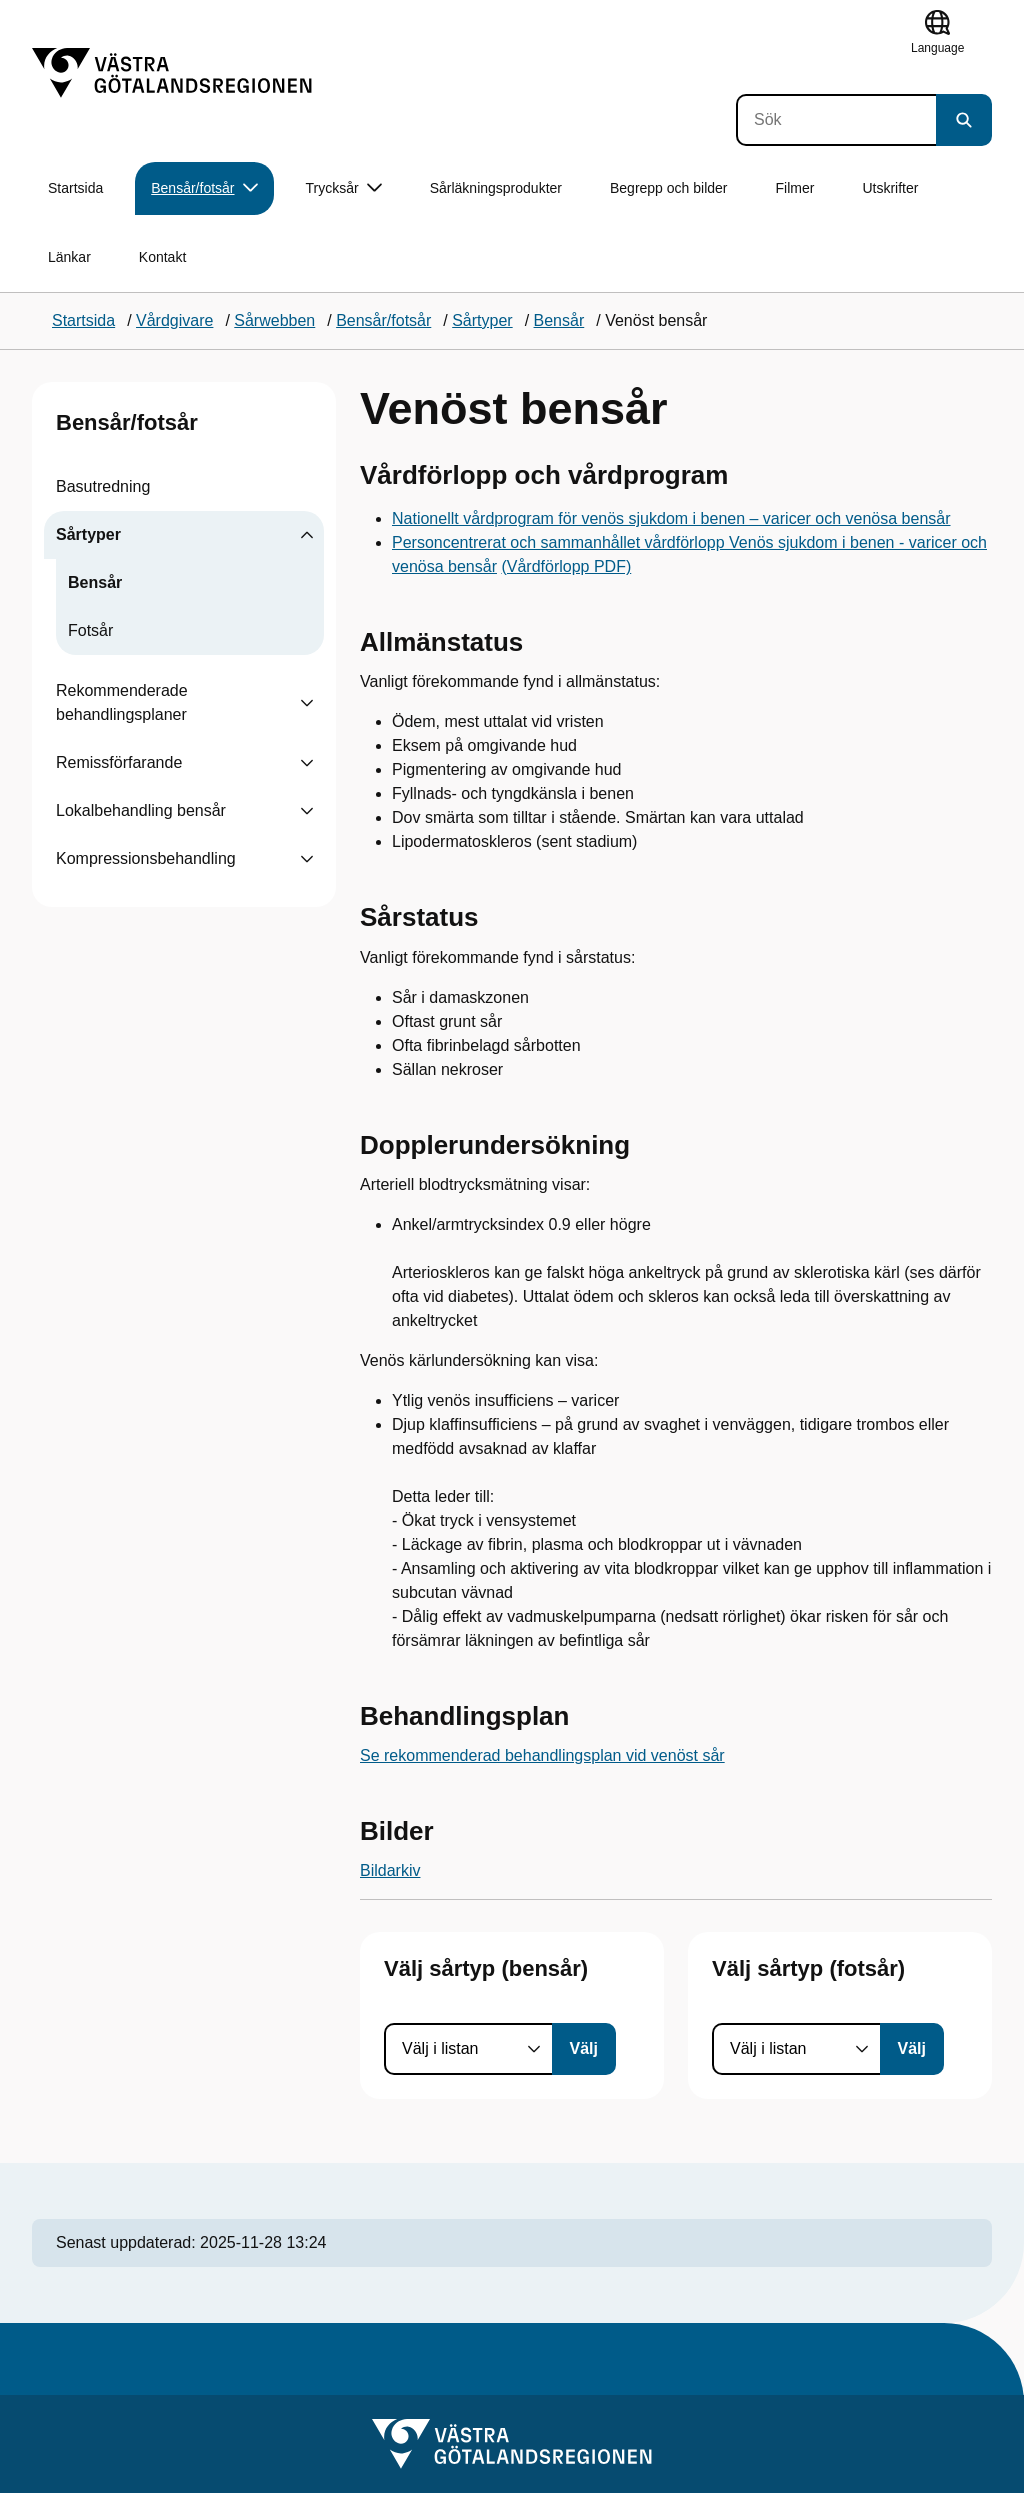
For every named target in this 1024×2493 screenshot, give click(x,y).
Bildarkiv (390, 1870)
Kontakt (162, 257)
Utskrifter (890, 188)
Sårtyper (88, 534)
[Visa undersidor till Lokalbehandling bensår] (307, 811)
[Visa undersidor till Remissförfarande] (307, 763)
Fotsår (90, 630)
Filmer (795, 188)
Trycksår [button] (344, 188)
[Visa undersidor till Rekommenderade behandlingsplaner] (307, 703)
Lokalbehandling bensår (141, 810)
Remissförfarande (119, 762)
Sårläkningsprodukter (496, 188)
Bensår (95, 582)
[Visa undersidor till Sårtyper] (307, 535)
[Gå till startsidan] (172, 73)
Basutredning (103, 486)
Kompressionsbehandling (146, 858)
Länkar (69, 257)
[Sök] (836, 120)
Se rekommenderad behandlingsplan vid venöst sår (542, 1755)
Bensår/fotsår (127, 422)
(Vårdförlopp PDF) (566, 566)
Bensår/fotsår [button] (204, 188)
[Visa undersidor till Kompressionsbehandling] (307, 859)
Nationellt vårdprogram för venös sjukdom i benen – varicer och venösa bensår (671, 518)
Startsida (75, 188)
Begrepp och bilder (669, 188)
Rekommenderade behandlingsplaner (122, 702)
